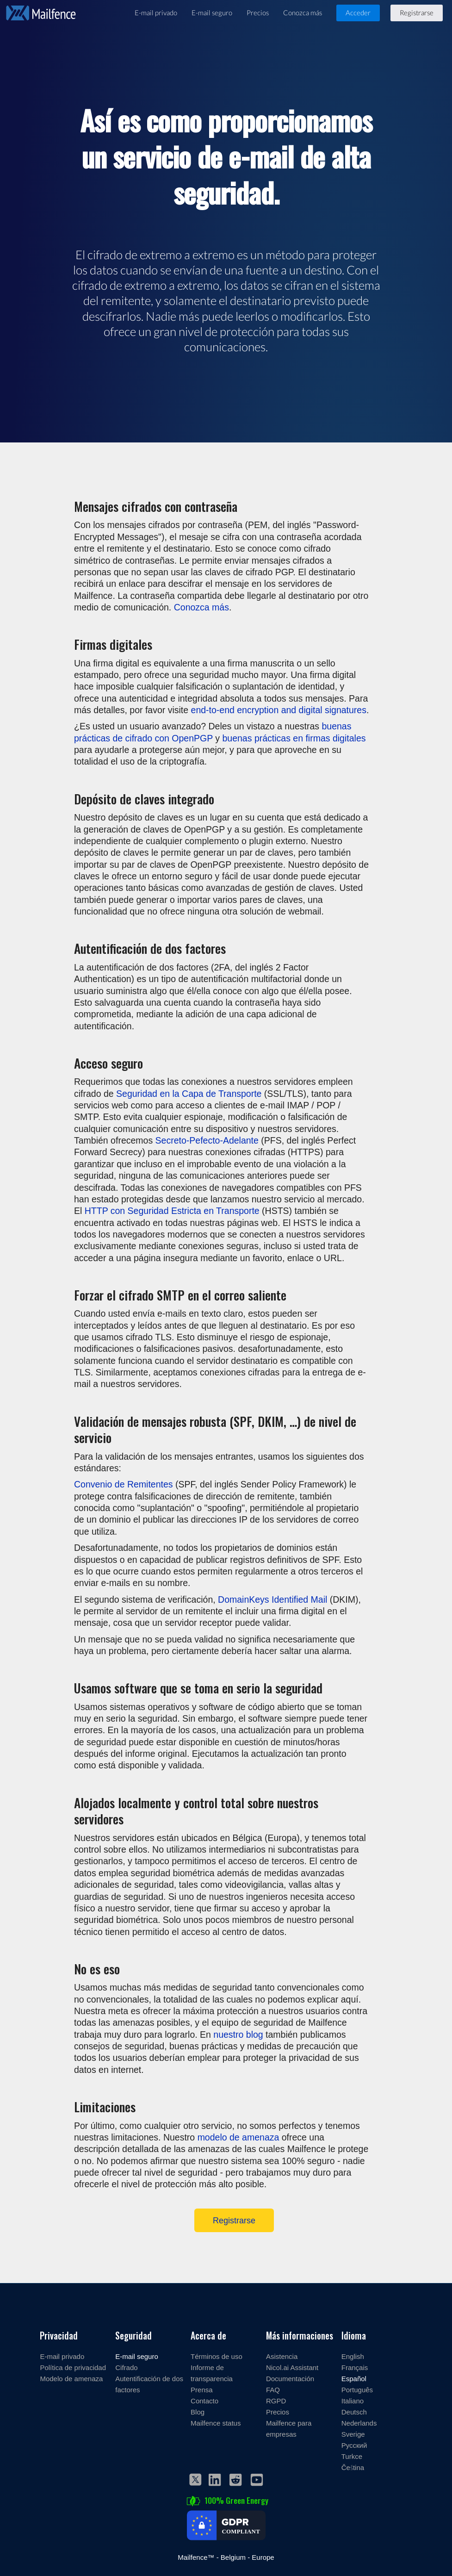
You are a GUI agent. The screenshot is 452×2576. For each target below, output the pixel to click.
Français (354, 2367)
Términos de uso (216, 2356)
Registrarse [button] (416, 12)
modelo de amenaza (238, 2137)
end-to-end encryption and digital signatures (278, 709)
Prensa (202, 2389)
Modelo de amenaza (71, 2378)
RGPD (276, 2400)
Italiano (352, 2400)
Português (357, 2389)
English (352, 2356)
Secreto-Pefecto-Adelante (207, 1140)
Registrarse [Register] (234, 2220)
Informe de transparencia (212, 2373)
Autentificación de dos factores (149, 2384)
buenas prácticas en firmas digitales (293, 738)
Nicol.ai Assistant (292, 2367)
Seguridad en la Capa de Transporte (188, 1093)
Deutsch (354, 2412)
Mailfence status (216, 2423)
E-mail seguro (212, 12)
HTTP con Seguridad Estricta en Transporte (172, 1210)
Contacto (204, 2400)
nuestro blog (238, 2034)
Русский (354, 2445)
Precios (258, 12)
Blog (197, 2412)
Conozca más (302, 12)
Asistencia (281, 2356)
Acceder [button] (358, 12)
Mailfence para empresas (288, 2428)
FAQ (273, 2389)
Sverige (353, 2434)
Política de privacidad (73, 2367)
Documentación (290, 2378)
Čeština (352, 2467)
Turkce (351, 2456)
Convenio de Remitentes (123, 1484)
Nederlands (359, 2423)
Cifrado (126, 2367)
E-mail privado (156, 12)
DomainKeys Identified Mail (272, 1599)
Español (353, 2378)
